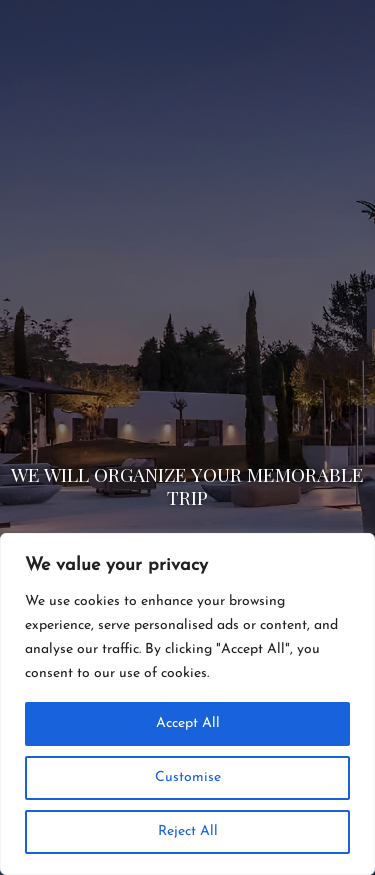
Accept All (188, 723)
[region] (187, 704)
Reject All (188, 831)
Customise (188, 777)
